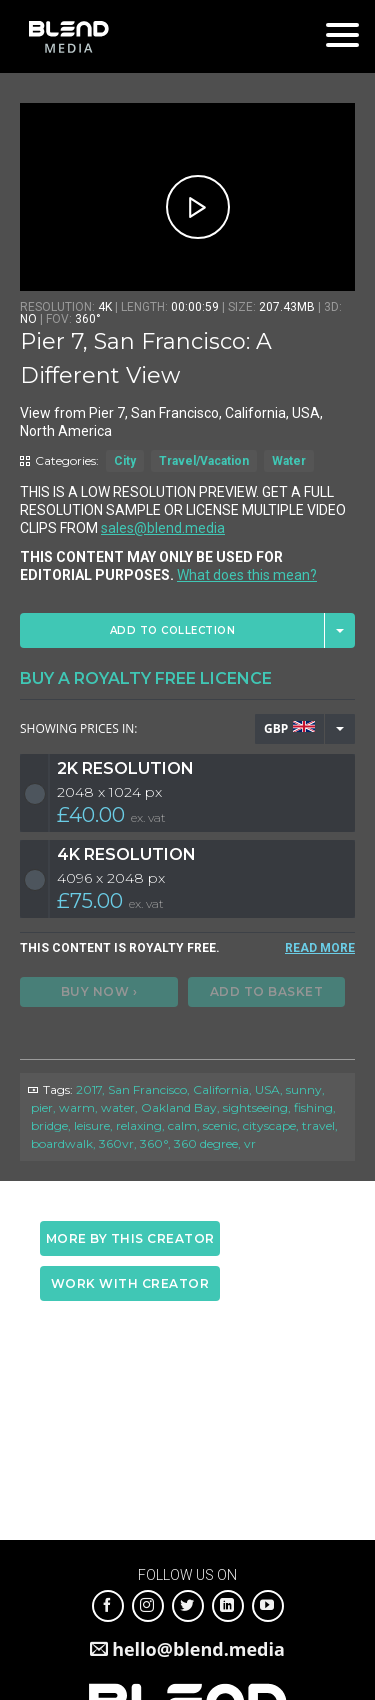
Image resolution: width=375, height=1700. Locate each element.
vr (250, 1143)
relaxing (139, 1125)
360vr (116, 1143)
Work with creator (130, 1283)
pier (42, 1107)
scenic (220, 1125)
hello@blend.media (198, 1649)
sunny (304, 1089)
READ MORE (320, 948)
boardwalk (62, 1143)
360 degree (206, 1143)
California (221, 1089)
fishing (313, 1107)
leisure (92, 1125)
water (118, 1107)
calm (182, 1125)
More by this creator (130, 1238)
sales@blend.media (163, 528)
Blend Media (68, 36)
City (125, 461)
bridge (49, 1125)
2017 (89, 1089)
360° (154, 1143)
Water (289, 461)
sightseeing (255, 1107)
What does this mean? (247, 575)
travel (318, 1125)
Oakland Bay (179, 1107)
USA (267, 1089)
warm (77, 1107)
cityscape (269, 1125)
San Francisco (147, 1089)
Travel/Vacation (204, 461)
